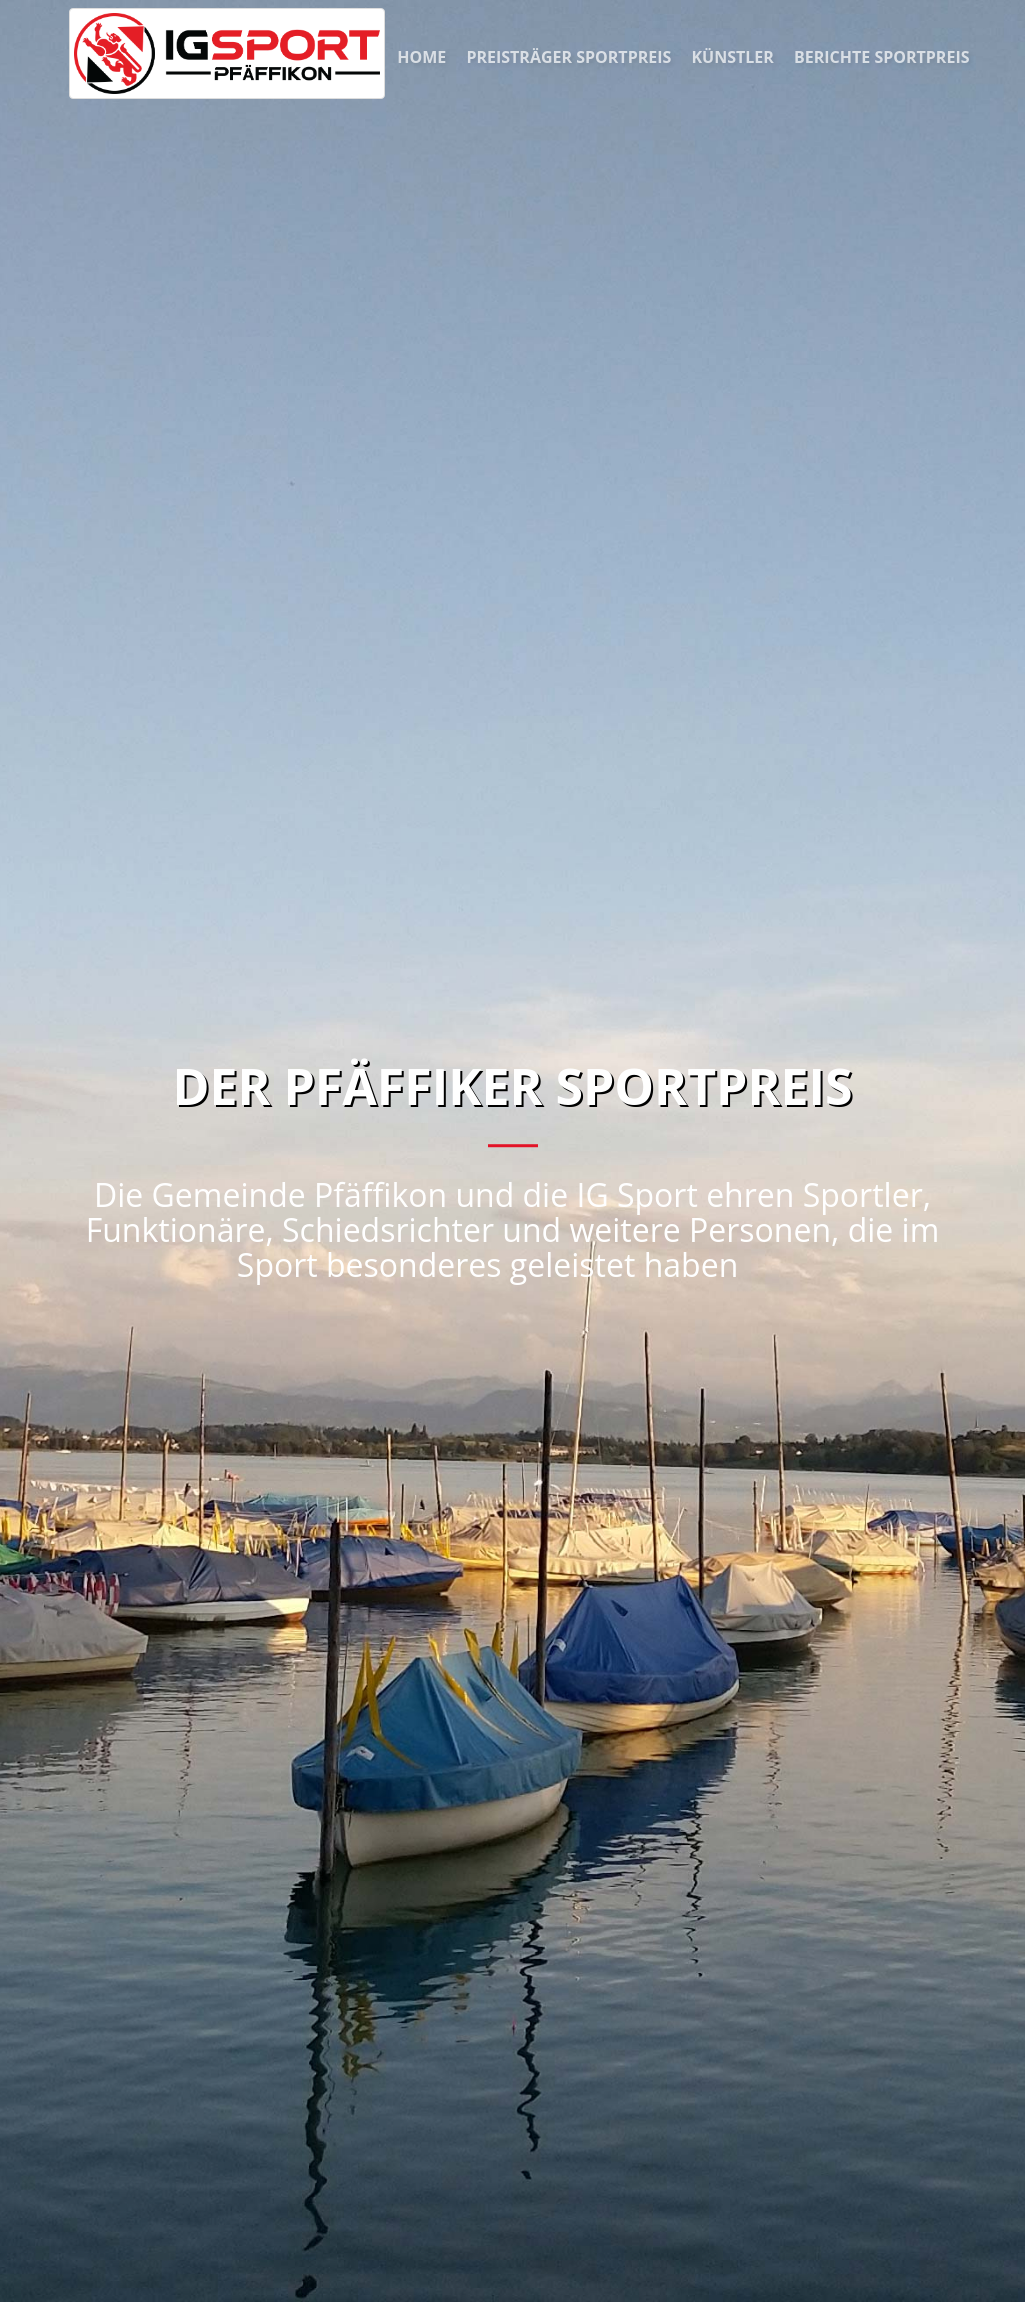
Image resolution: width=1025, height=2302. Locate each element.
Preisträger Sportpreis (570, 57)
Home (423, 57)
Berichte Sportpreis (882, 57)
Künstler (734, 57)
